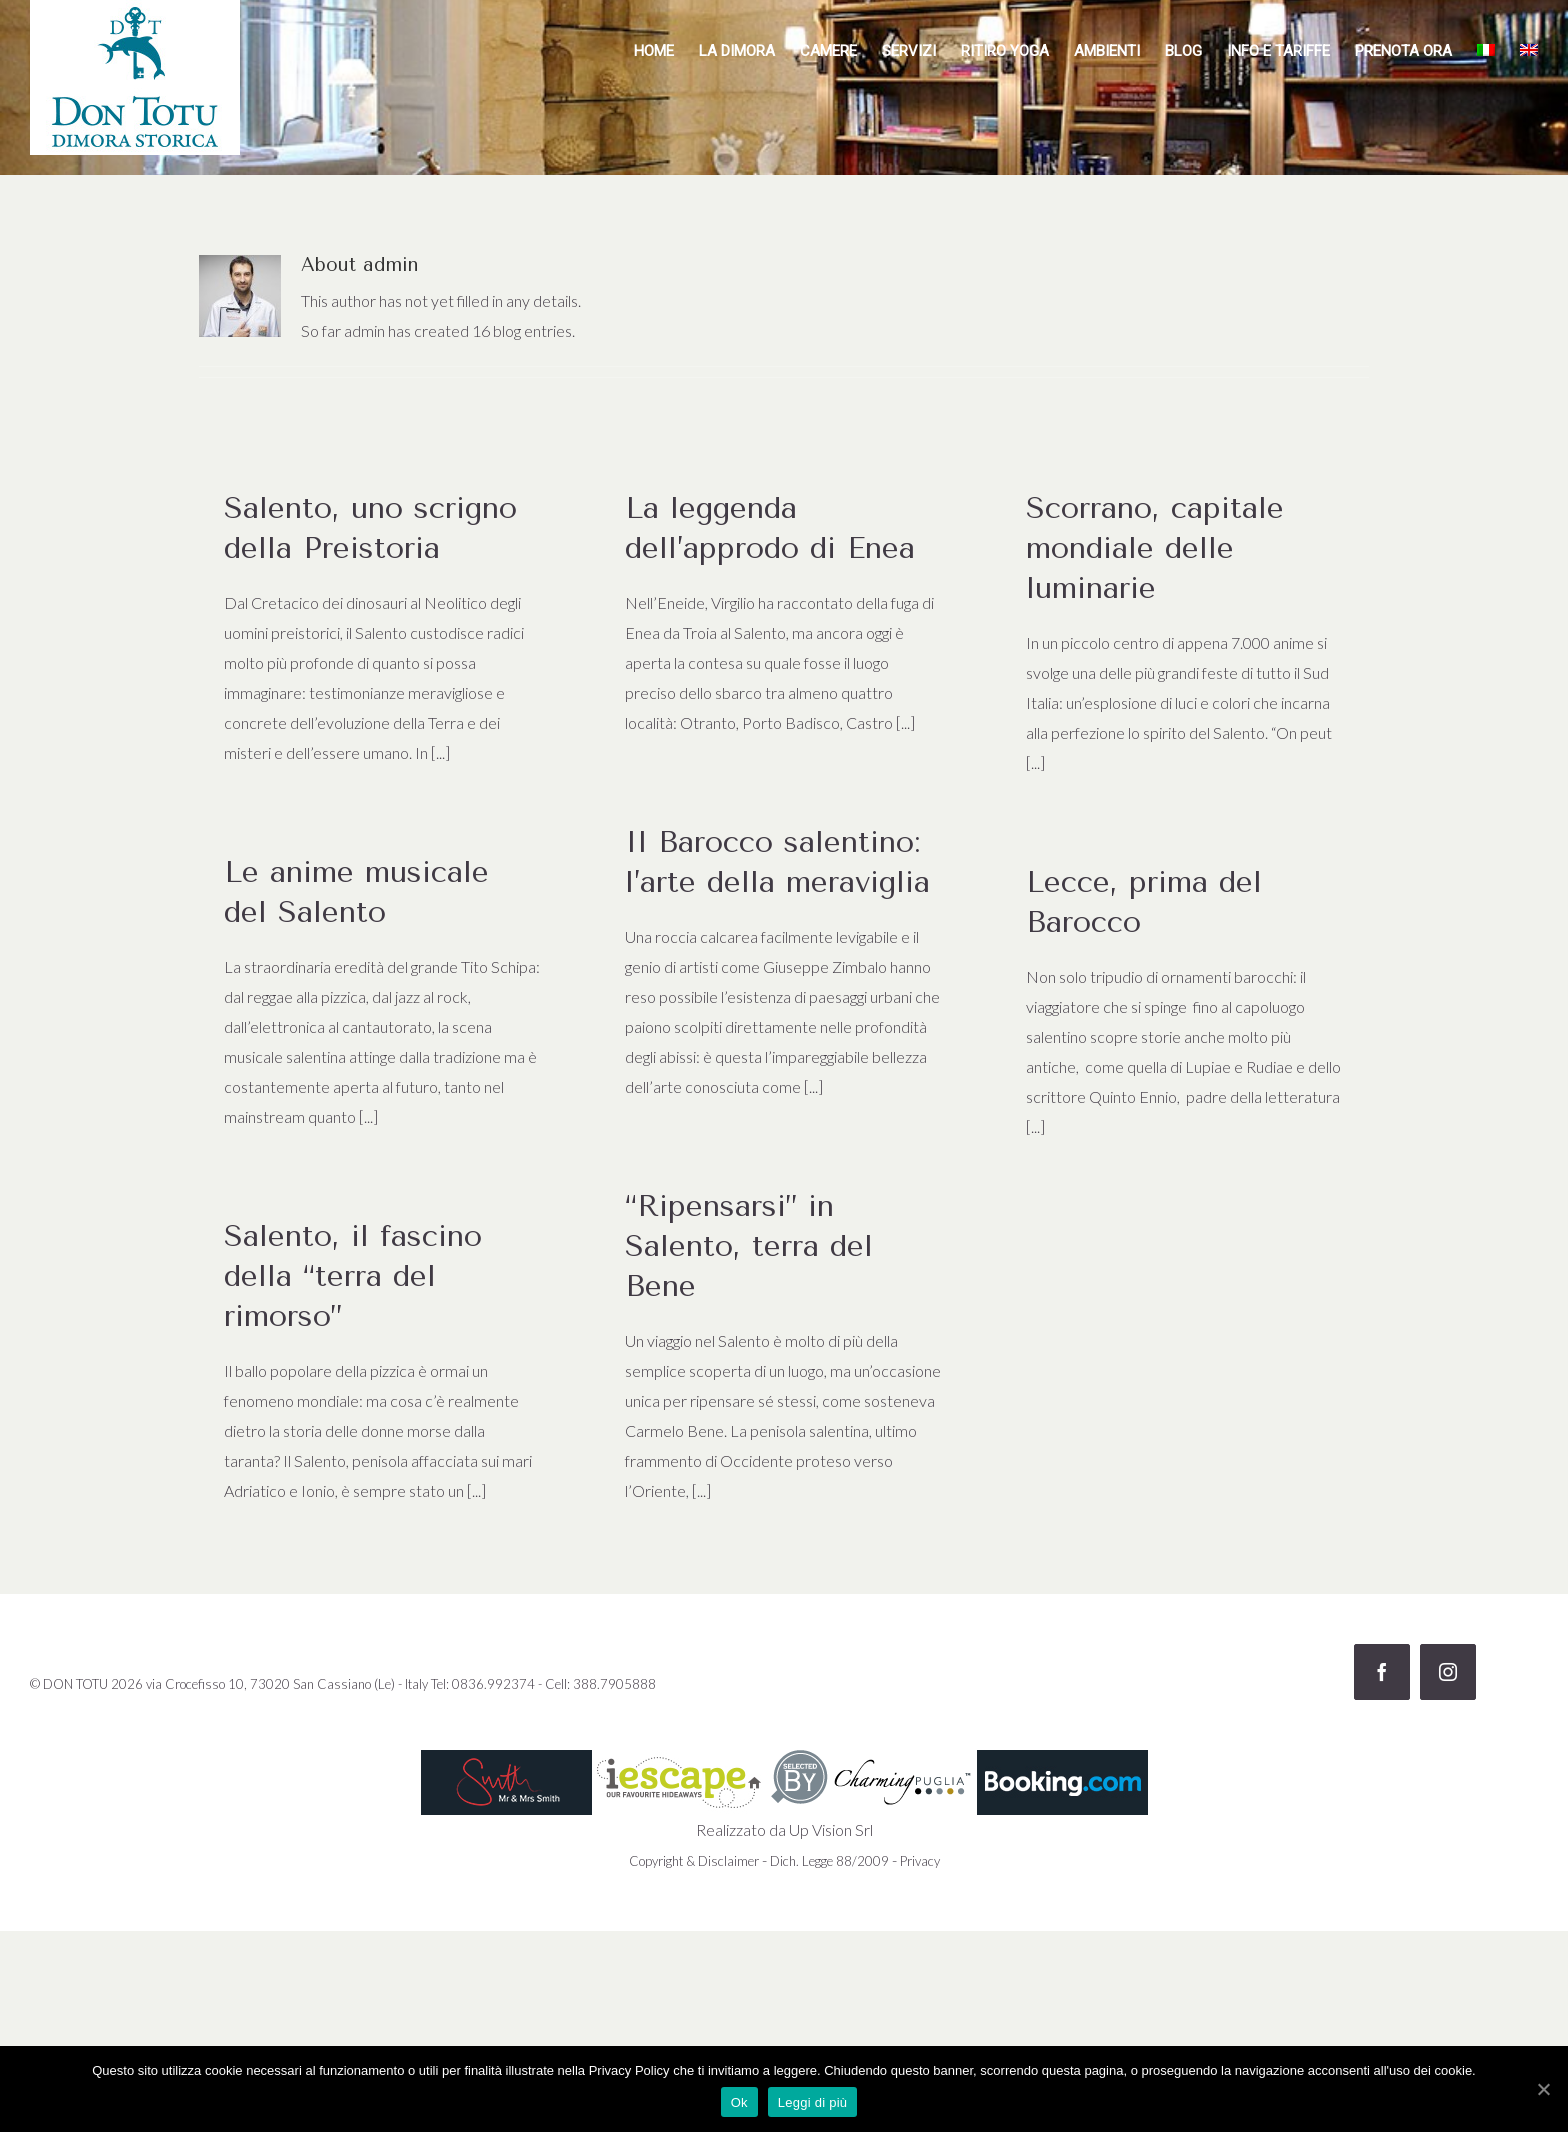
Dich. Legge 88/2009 (829, 1861)
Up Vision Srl (831, 1829)
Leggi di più (813, 2102)
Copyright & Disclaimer (694, 1861)
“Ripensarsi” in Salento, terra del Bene (749, 1246)
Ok (739, 2102)
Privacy (920, 1861)
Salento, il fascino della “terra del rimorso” (353, 1276)
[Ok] (1543, 2089)
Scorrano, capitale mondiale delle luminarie (1155, 548)
